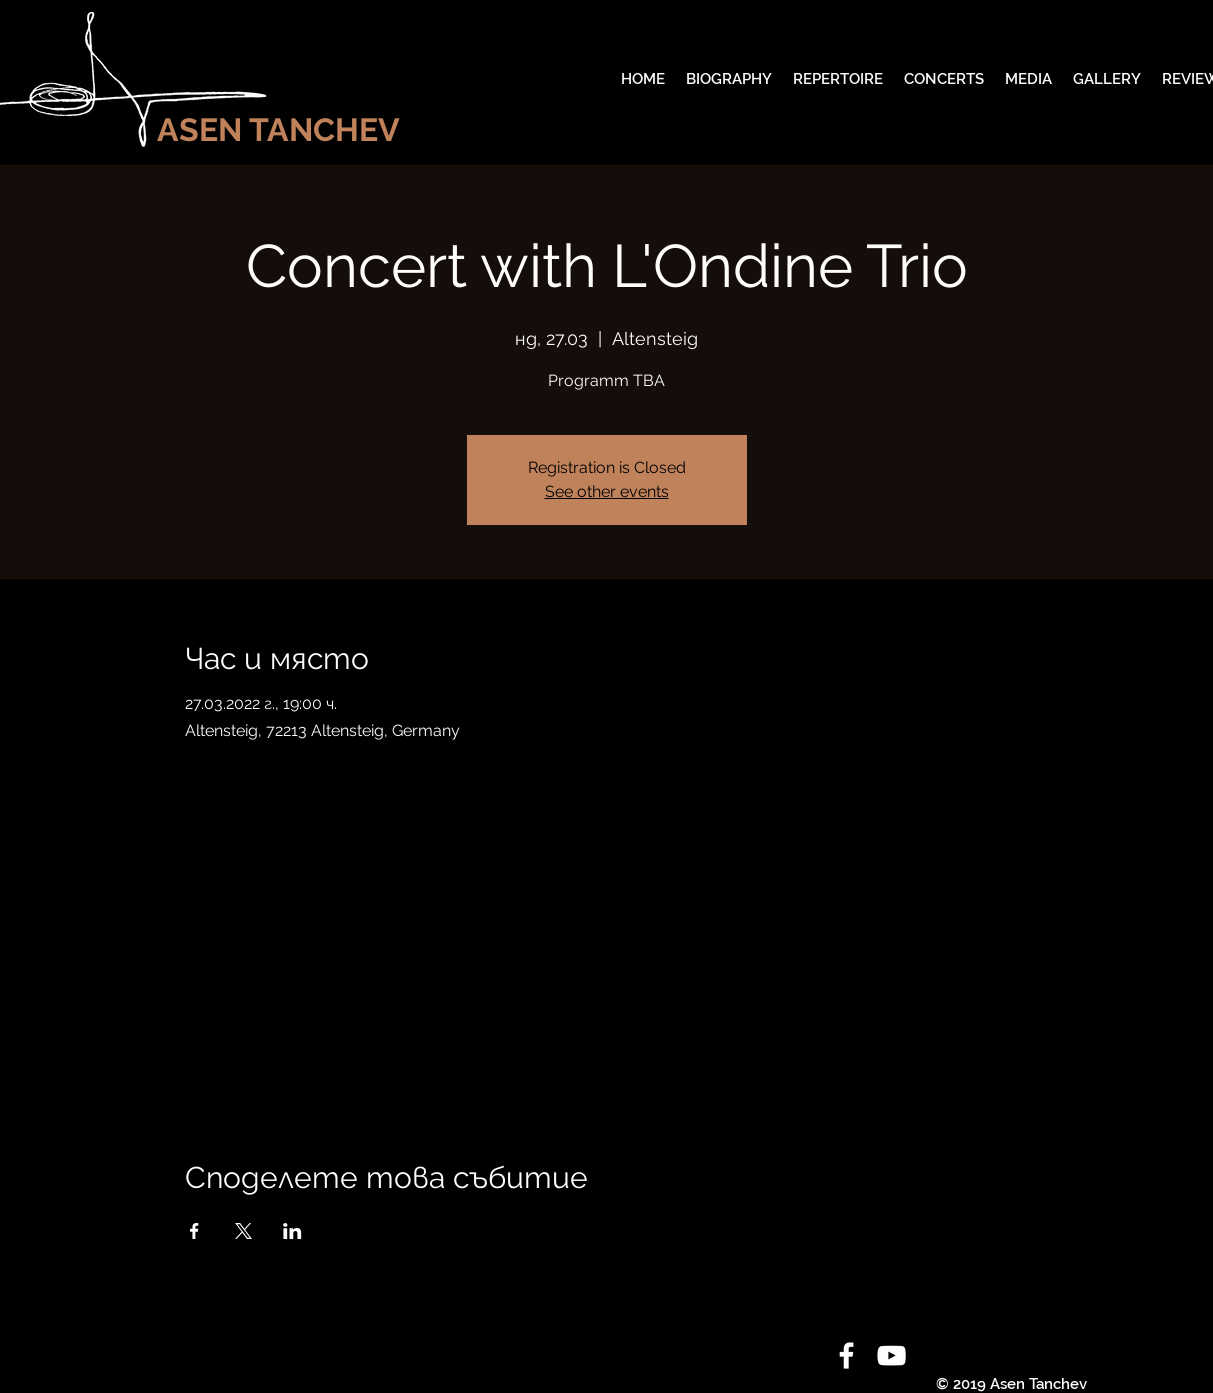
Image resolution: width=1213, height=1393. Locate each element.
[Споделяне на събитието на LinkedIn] (292, 1231)
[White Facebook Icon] (846, 1355)
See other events (607, 491)
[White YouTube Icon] (891, 1355)
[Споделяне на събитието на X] (243, 1231)
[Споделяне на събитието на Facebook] (194, 1231)
